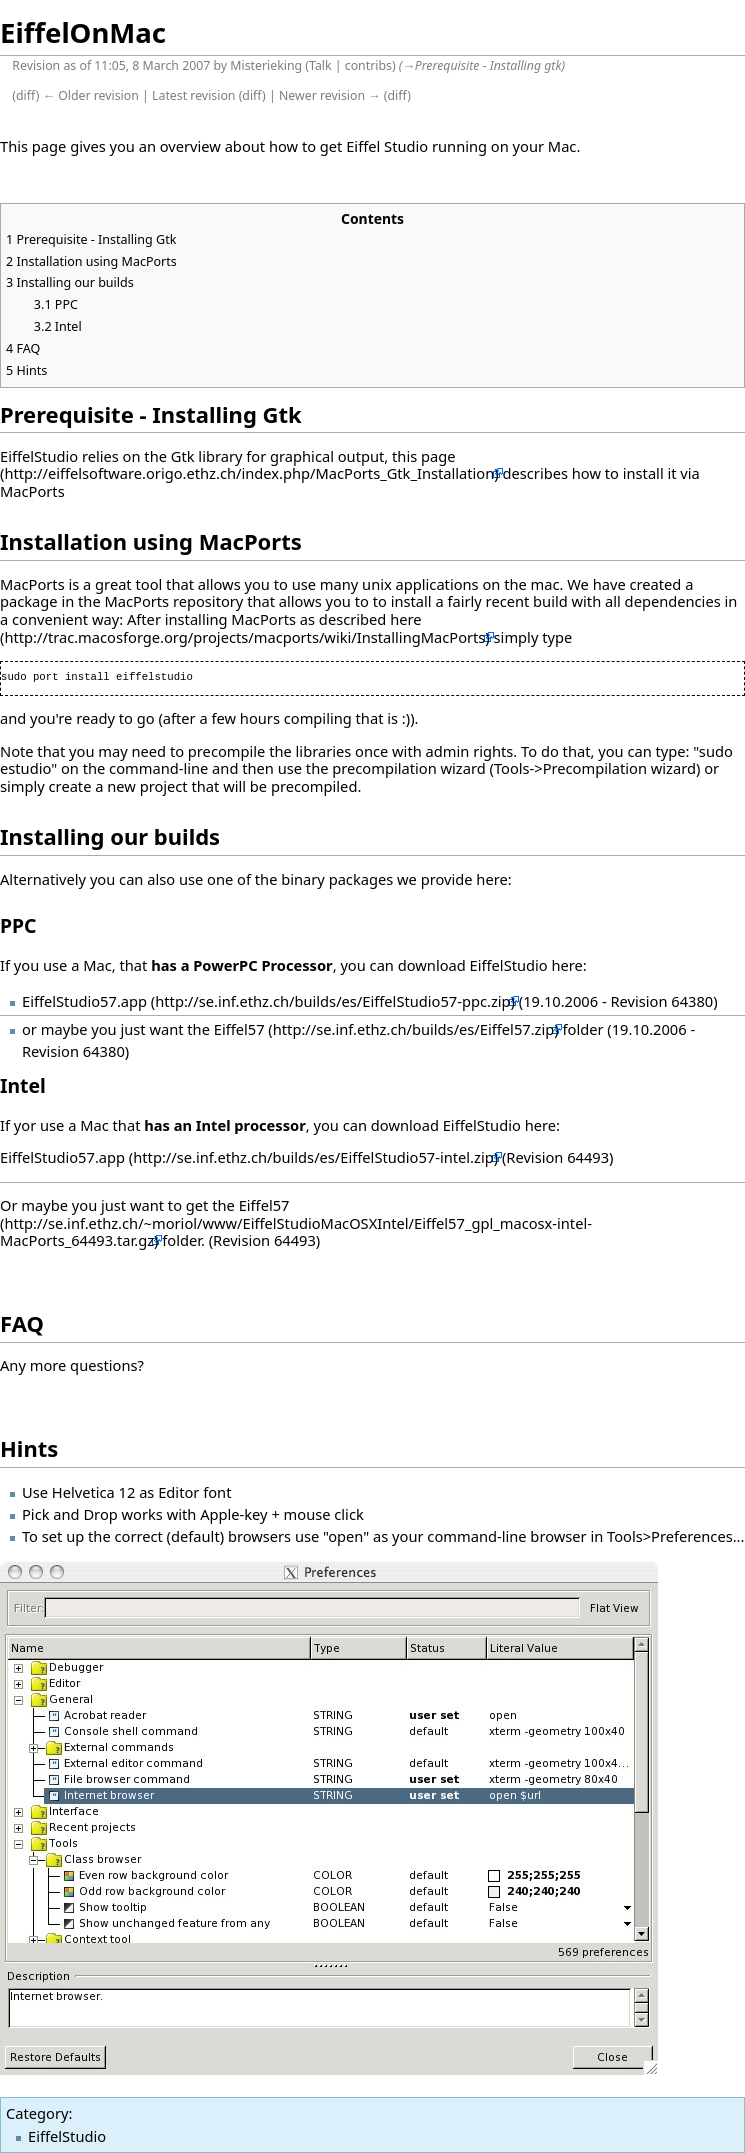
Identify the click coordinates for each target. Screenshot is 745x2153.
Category (37, 2113)
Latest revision (193, 95)
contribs (368, 65)
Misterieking (266, 65)
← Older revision (91, 95)
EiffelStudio (67, 2136)
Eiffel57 (239, 1029)
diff (26, 95)
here (405, 619)
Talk (320, 65)
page (438, 456)
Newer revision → (330, 95)
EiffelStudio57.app (84, 1001)
